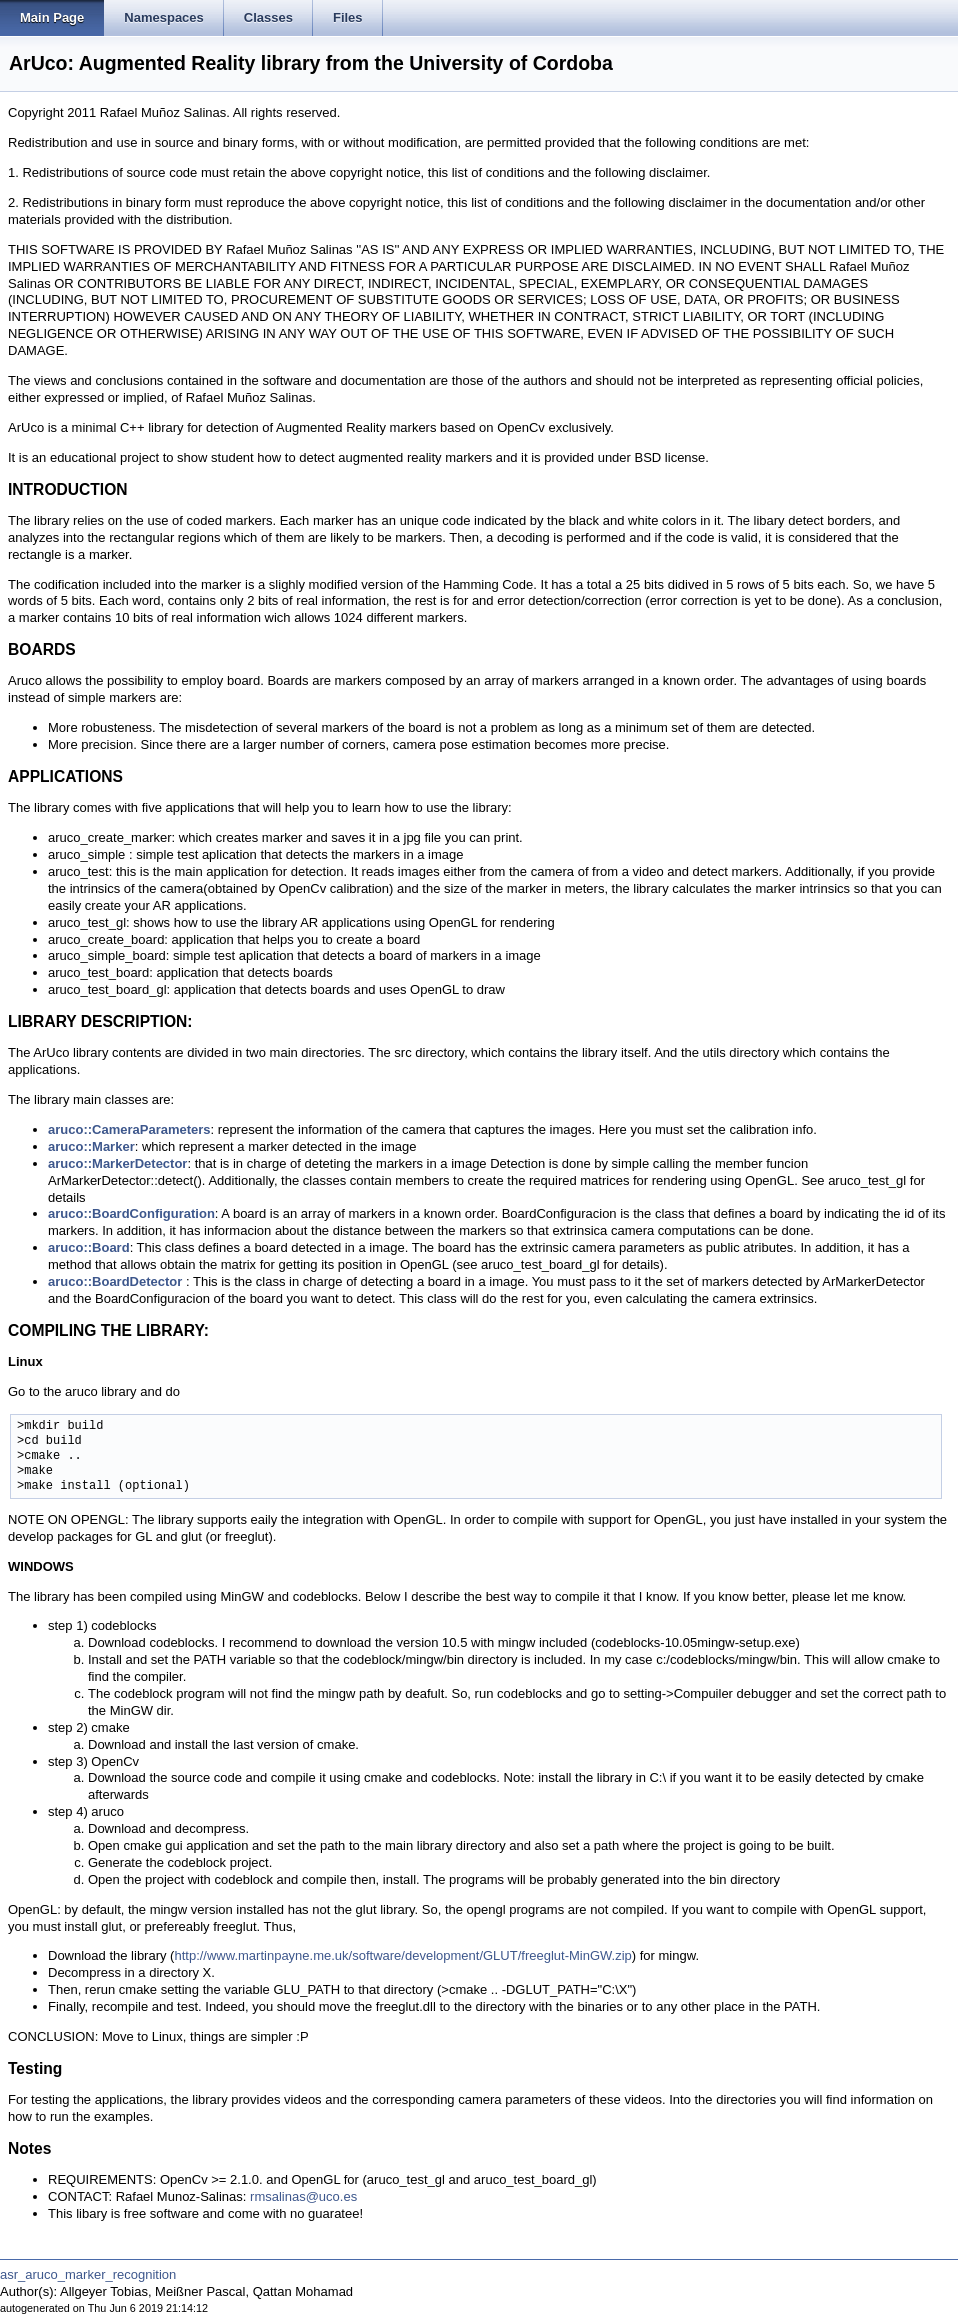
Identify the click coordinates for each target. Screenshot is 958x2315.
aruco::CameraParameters (129, 1129)
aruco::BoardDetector (115, 1281)
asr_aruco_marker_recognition (88, 2274)
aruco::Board (89, 1247)
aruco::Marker (91, 1146)
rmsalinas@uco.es (303, 2196)
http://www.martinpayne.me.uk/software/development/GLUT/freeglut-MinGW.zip (402, 1955)
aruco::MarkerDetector (117, 1163)
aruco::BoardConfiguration (131, 1213)
